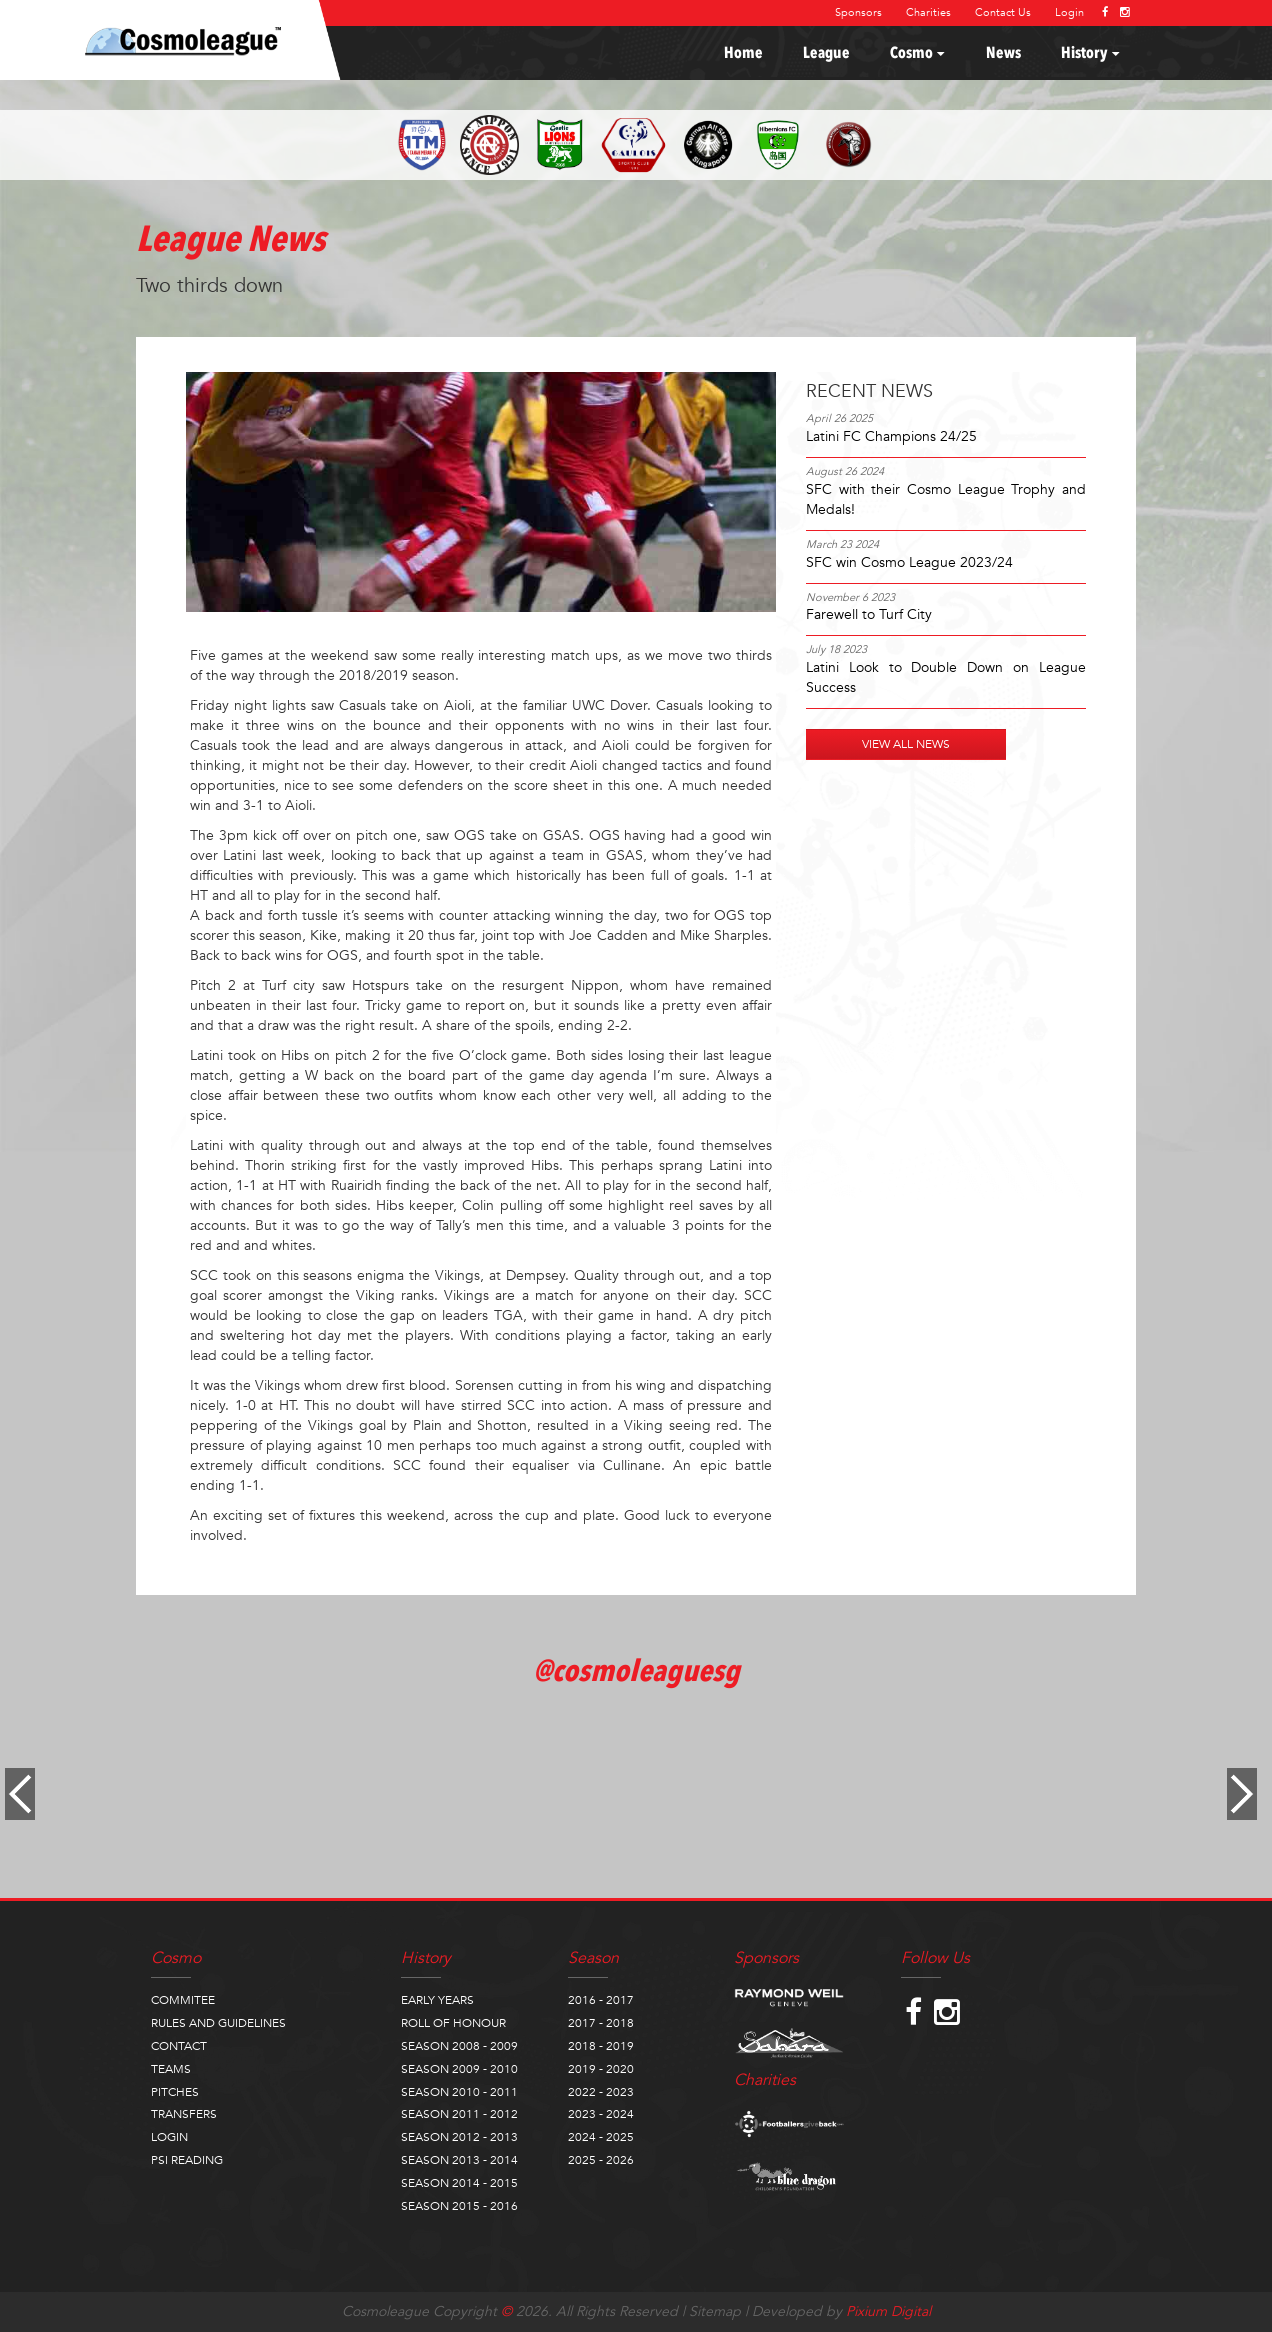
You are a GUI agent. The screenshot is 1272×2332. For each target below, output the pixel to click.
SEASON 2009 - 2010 (459, 2069)
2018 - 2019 (601, 2046)
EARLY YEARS (437, 2000)
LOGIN (169, 2137)
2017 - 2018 (601, 2023)
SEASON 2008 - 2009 (459, 2046)
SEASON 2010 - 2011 (459, 2092)
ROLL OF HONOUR (453, 2023)
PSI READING (187, 2160)
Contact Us (1003, 12)
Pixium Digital (888, 2311)
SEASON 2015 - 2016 (459, 2206)
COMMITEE (183, 2000)
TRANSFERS (184, 2114)
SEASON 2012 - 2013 (459, 2137)
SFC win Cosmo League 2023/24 (909, 562)
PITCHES (175, 2092)
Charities (928, 12)
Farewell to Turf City (869, 614)
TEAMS (171, 2069)
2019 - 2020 (601, 2069)
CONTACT (179, 2046)
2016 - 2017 (601, 2000)
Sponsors (858, 12)
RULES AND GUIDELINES (218, 2023)
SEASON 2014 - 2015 (459, 2183)
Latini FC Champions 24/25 (891, 436)
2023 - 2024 (601, 2114)
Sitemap (715, 2311)
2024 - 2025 (601, 2137)
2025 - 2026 (601, 2160)
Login (1069, 12)
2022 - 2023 (601, 2092)
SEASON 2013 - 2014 (459, 2160)
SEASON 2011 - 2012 (459, 2114)
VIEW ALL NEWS (906, 744)
